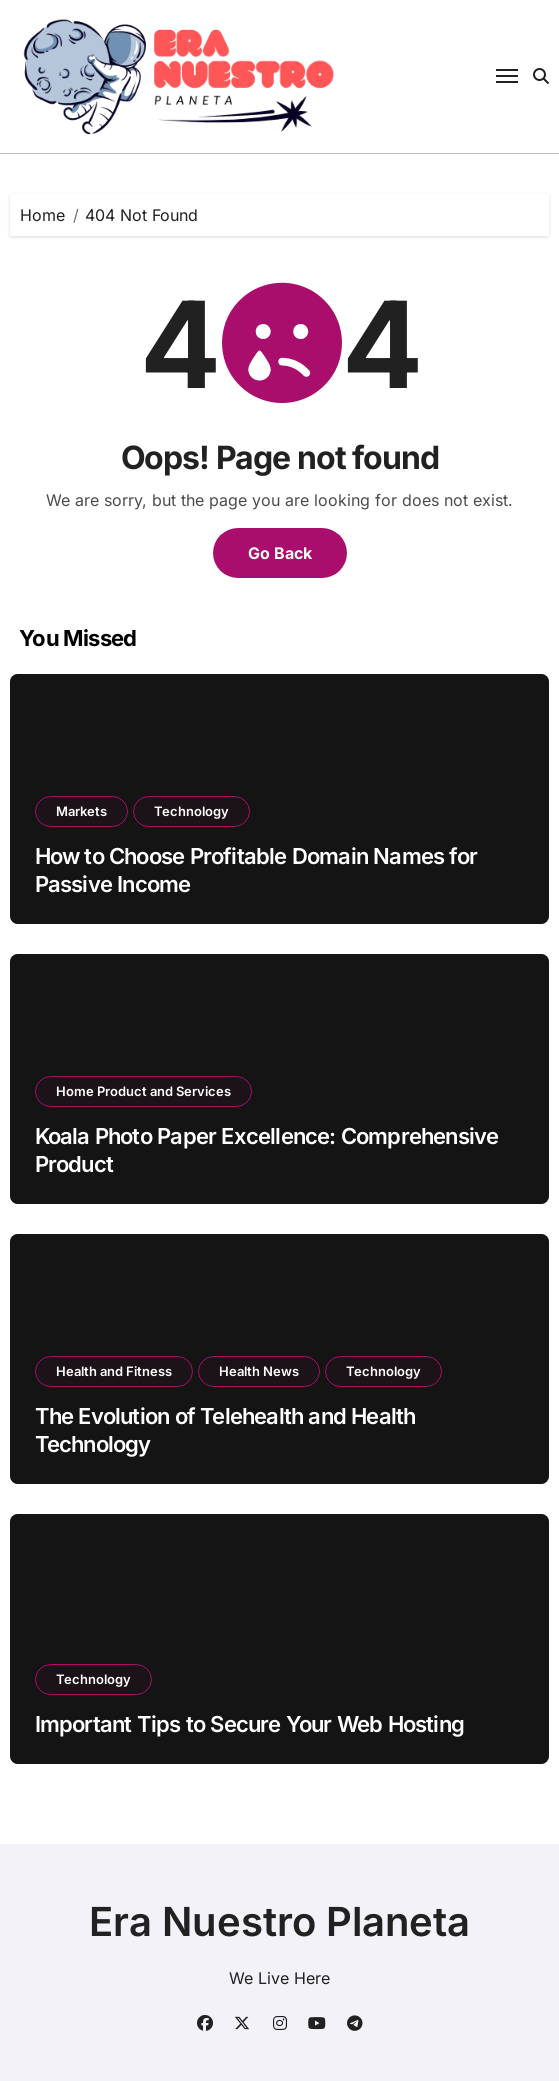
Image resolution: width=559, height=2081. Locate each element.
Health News (259, 1371)
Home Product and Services (143, 1091)
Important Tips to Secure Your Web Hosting (250, 1724)
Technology (191, 811)
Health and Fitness (114, 1371)
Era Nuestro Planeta (279, 1921)
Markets (81, 811)
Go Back (280, 553)
